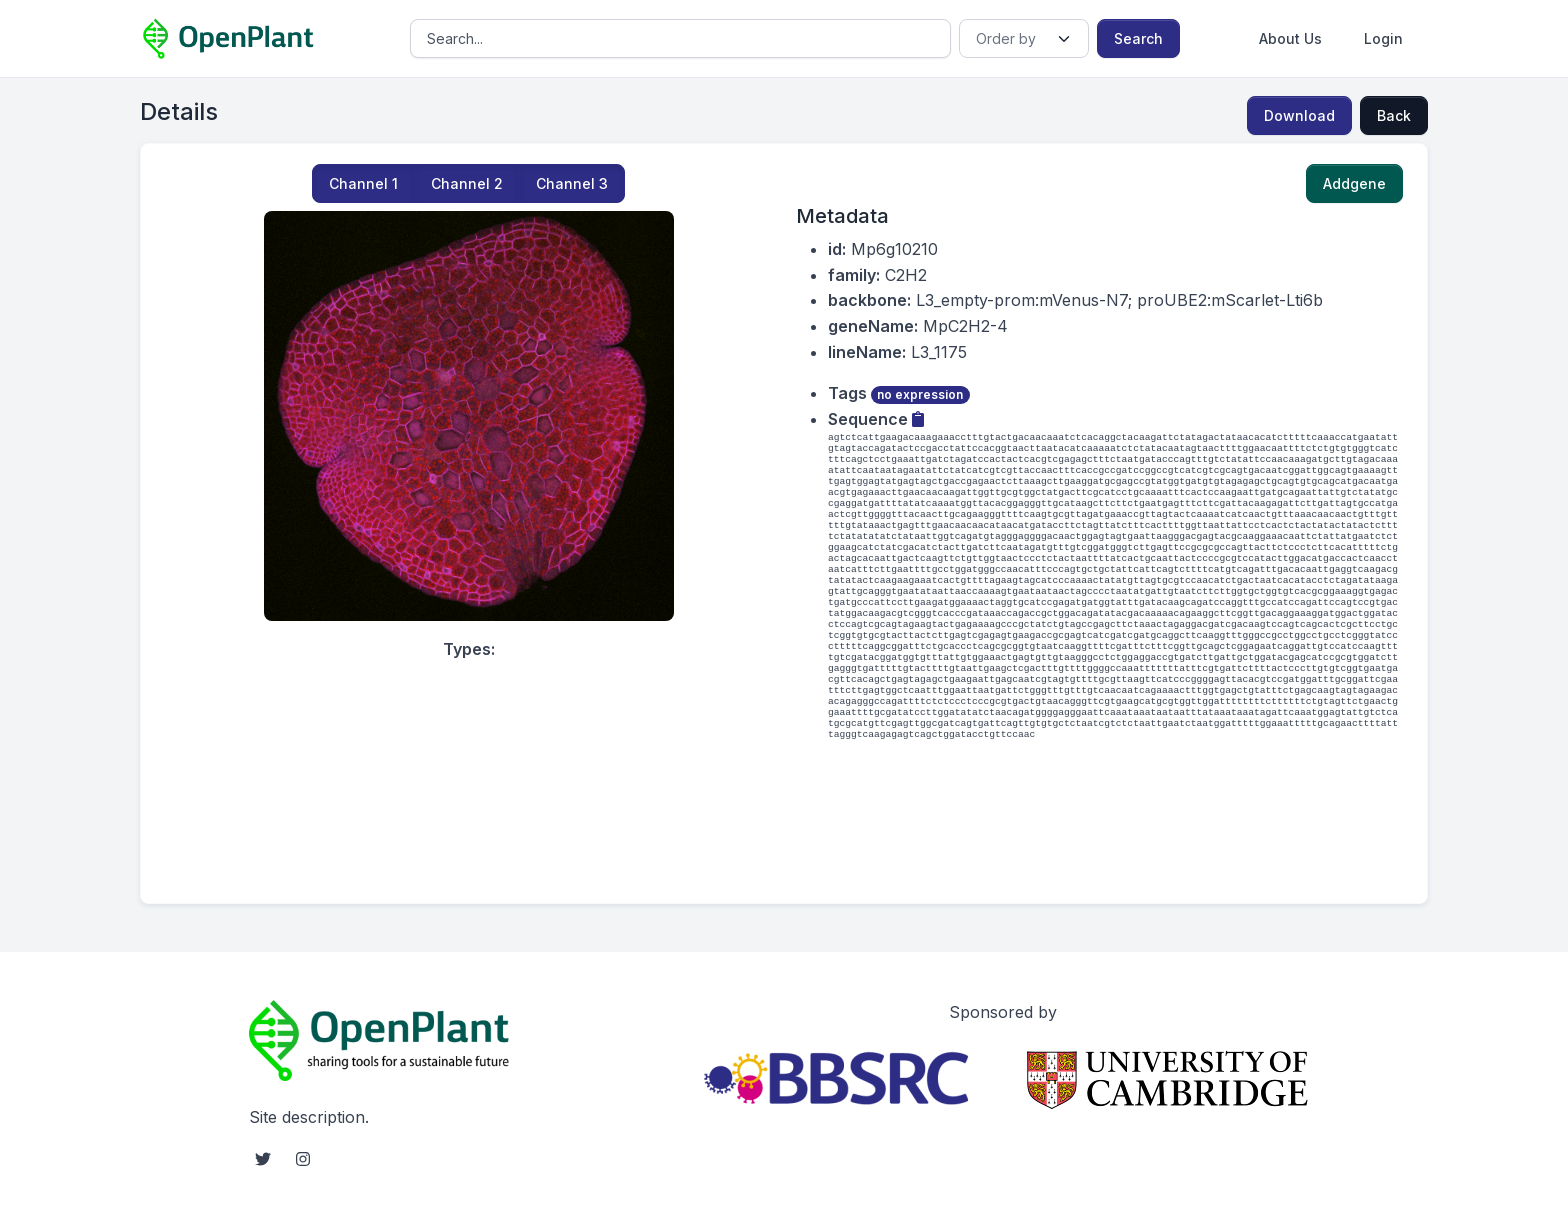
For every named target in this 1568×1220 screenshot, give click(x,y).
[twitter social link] (263, 1159)
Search (1138, 38)
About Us (1290, 38)
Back (1394, 115)
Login (1383, 38)
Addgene (1354, 183)
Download (1299, 115)
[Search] (680, 38)
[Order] (1023, 38)
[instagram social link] (303, 1159)
